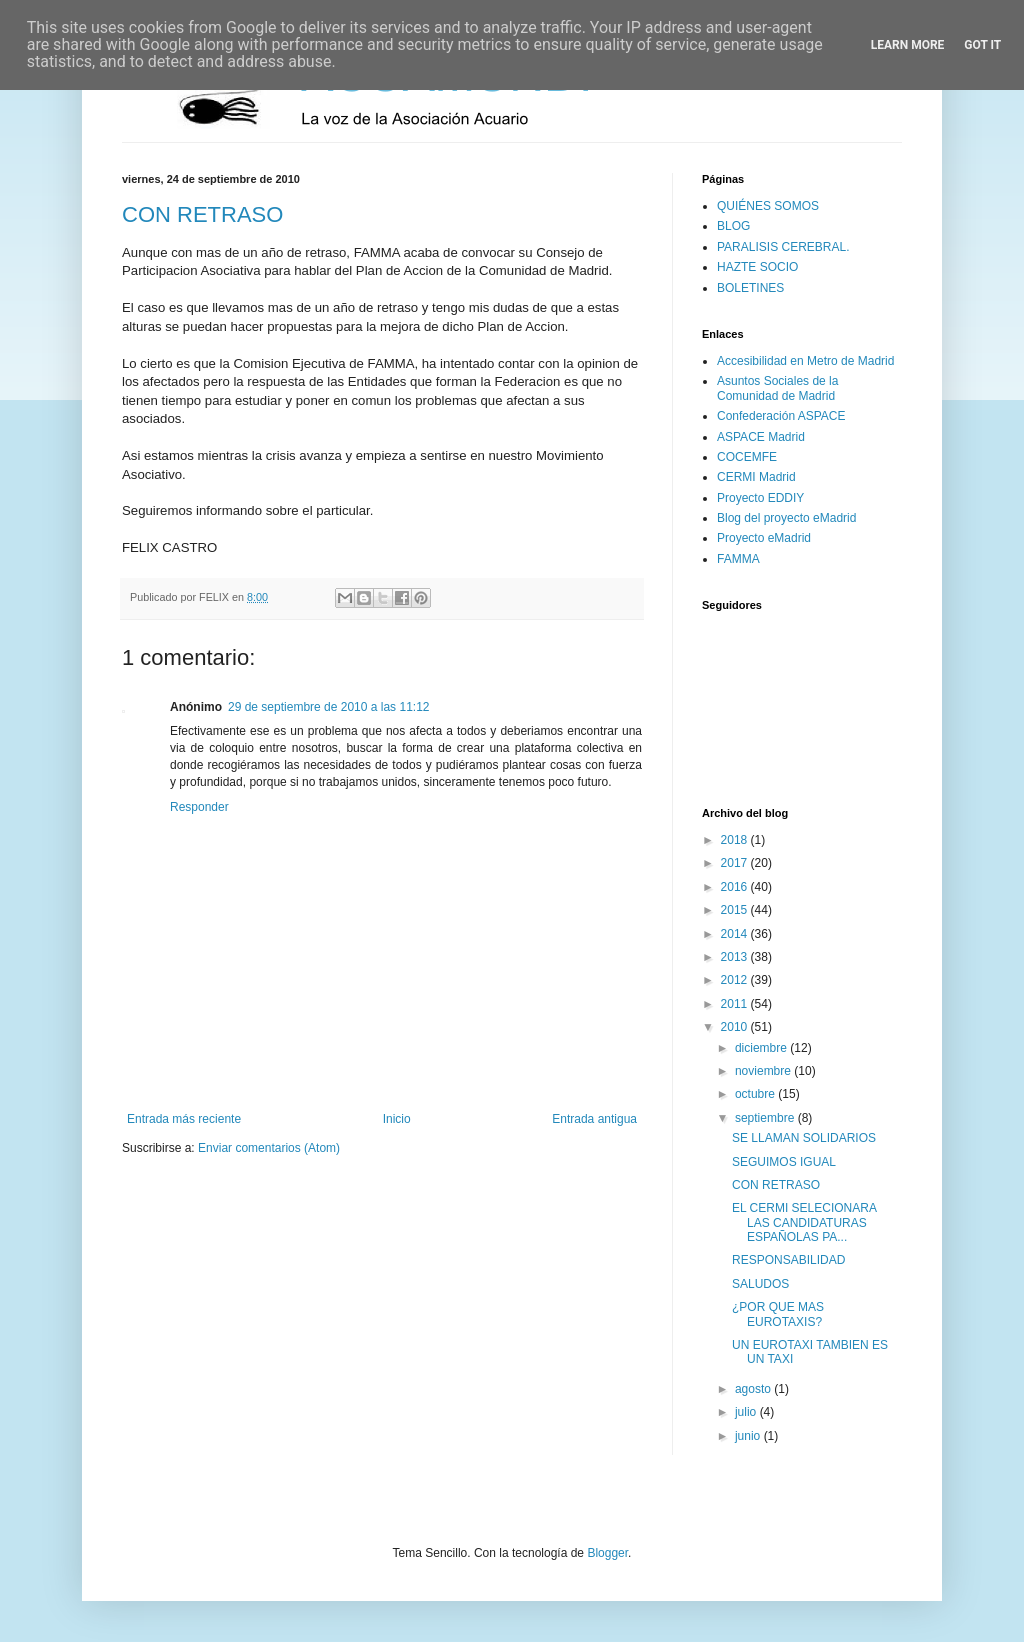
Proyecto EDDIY (760, 498)
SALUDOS (760, 1284)
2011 (736, 1004)
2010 (736, 1027)
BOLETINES (750, 288)
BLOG (733, 226)
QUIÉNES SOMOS (768, 206)
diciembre (762, 1048)
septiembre (766, 1118)
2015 (736, 910)
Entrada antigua (594, 1119)
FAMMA (738, 559)
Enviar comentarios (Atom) (269, 1148)
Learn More (908, 45)
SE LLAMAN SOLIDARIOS (804, 1138)
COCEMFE (747, 457)
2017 (736, 863)
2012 (736, 980)
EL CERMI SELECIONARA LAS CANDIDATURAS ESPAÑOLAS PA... (804, 1222)
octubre (756, 1094)
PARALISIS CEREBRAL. (783, 247)
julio (747, 1412)
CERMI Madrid (756, 477)
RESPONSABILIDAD (788, 1260)
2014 (736, 934)
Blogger (607, 1553)
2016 (736, 887)
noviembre (764, 1071)
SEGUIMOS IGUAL (784, 1162)
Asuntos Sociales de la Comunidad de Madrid (777, 388)
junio (749, 1436)
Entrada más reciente (184, 1119)
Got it (982, 45)
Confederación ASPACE (781, 416)
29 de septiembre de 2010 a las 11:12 (328, 707)
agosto (754, 1389)
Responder (199, 807)
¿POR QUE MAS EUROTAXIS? (778, 1314)
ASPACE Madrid (761, 437)
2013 (736, 957)
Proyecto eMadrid (764, 538)
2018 (736, 840)
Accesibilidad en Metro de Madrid (805, 361)
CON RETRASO (202, 214)
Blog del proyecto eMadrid (786, 518)
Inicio (397, 1119)
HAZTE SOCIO (757, 267)
